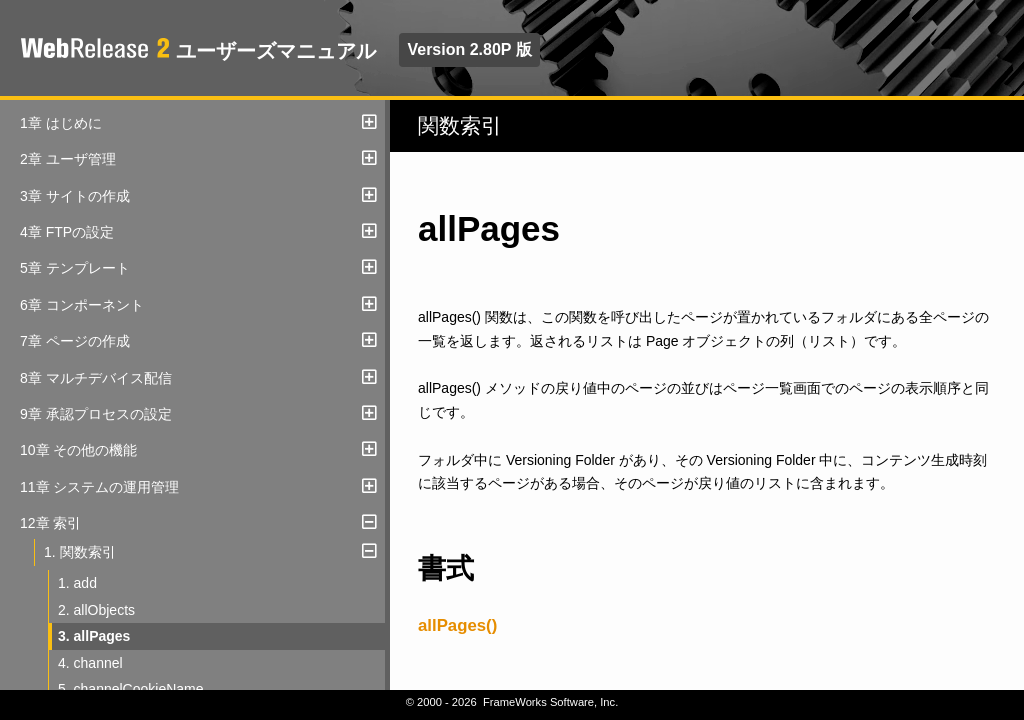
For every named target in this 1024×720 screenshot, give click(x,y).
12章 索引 (50, 523)
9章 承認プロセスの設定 (96, 414)
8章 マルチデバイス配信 (96, 378)
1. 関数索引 (80, 552)
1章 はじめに (61, 123)
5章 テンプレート (75, 268)
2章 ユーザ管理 (68, 159)
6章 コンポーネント (82, 305)
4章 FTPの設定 (67, 232)
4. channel (90, 663)
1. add (77, 583)
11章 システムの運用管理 (99, 487)
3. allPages (94, 636)
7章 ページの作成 (75, 341)
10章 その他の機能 (78, 450)
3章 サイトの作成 (75, 196)
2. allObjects (96, 610)
